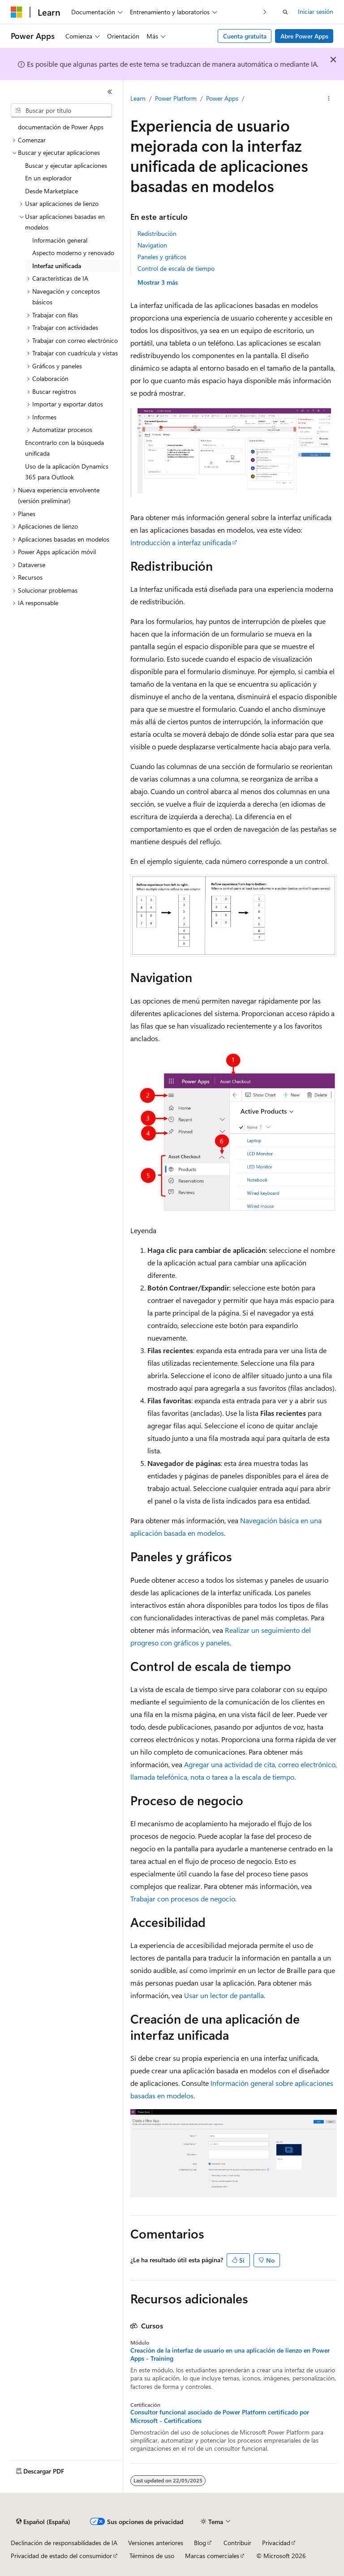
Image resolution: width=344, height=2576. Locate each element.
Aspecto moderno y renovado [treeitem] (73, 252)
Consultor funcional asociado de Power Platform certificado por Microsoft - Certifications (219, 2416)
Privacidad (276, 2542)
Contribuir (237, 2542)
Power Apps (222, 98)
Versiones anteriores (155, 2542)
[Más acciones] (329, 99)
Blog (200, 2542)
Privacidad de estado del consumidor (61, 2555)
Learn (138, 98)
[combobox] (61, 110)
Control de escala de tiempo (176, 268)
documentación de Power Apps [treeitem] (60, 127)
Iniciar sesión (315, 11)
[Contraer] (109, 92)
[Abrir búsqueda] (285, 12)
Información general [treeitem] (59, 240)
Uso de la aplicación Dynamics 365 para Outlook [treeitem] (66, 472)
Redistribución (157, 233)
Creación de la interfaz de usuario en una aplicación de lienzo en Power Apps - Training (230, 2354)
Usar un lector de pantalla (224, 1995)
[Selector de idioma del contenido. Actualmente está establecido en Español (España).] (43, 2522)
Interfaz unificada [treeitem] (56, 265)
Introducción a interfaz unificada (180, 542)
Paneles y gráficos (162, 256)
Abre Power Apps (304, 36)
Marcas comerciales (212, 2555)
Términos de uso (151, 2555)
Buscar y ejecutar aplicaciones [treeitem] (66, 165)
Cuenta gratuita (245, 36)
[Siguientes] (265, 12)
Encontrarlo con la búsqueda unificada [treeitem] (64, 448)
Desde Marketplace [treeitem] (51, 191)
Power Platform (176, 98)
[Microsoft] (16, 12)
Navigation (152, 245)
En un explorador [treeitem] (48, 178)
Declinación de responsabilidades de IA (64, 2542)
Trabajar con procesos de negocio (182, 1898)
